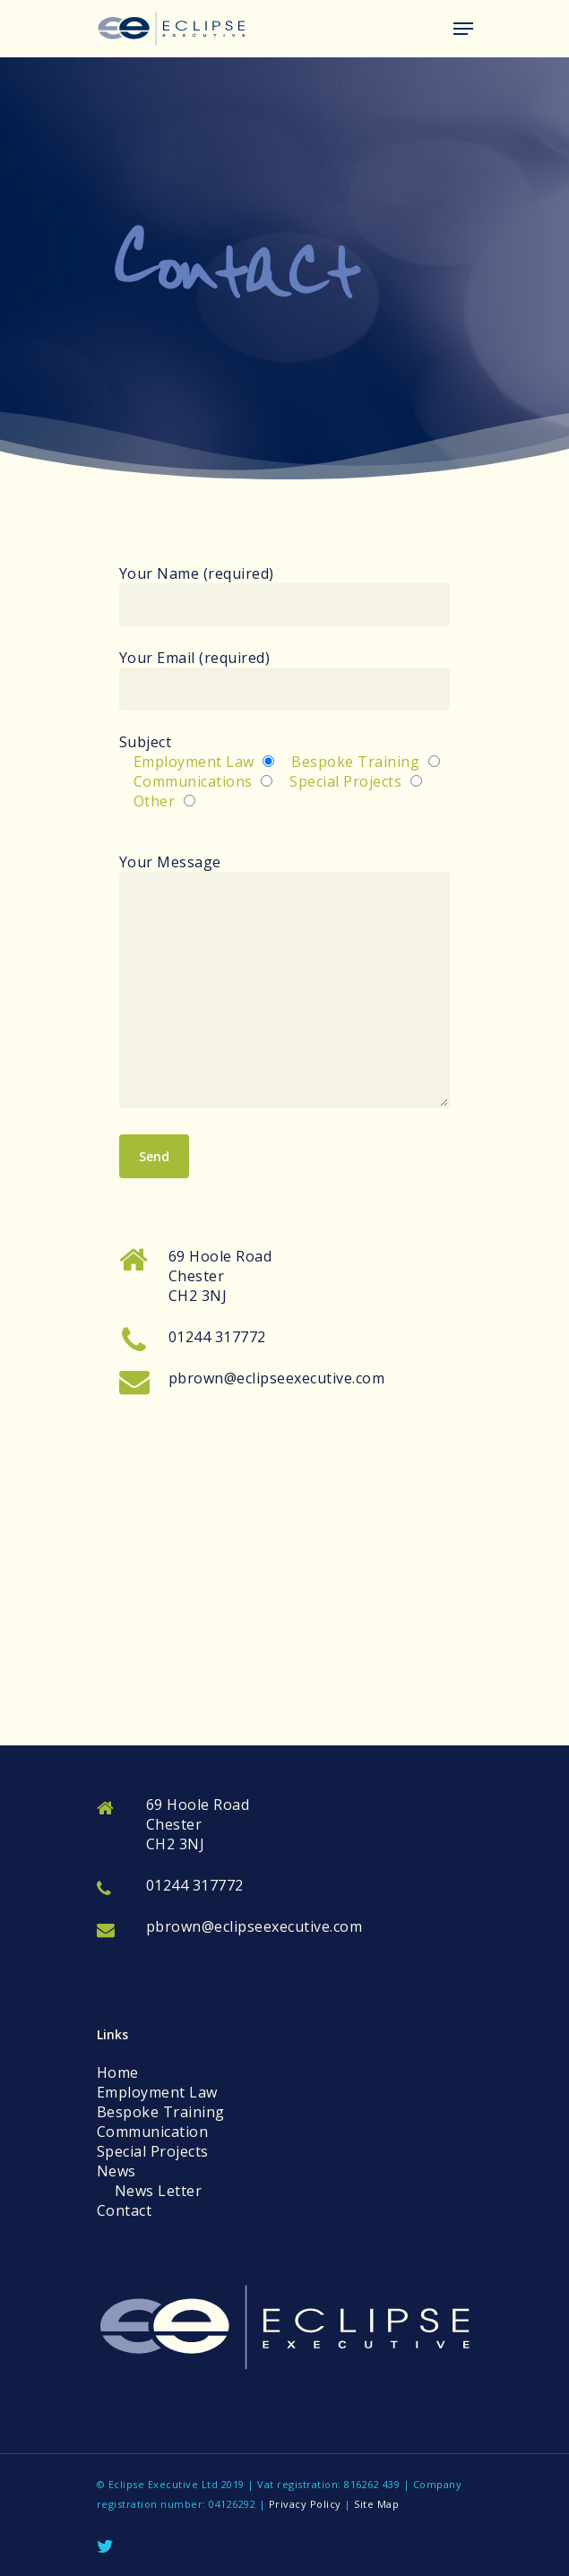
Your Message (285, 982)
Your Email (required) (285, 679)
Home (118, 2072)
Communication (153, 2131)
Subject (285, 771)
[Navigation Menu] (463, 29)
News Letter (159, 2191)
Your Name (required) (285, 595)
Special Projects (153, 2151)
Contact (124, 2210)
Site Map (376, 2504)
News (116, 2171)
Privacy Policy (305, 2504)
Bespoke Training (161, 2112)
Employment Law (157, 2092)
